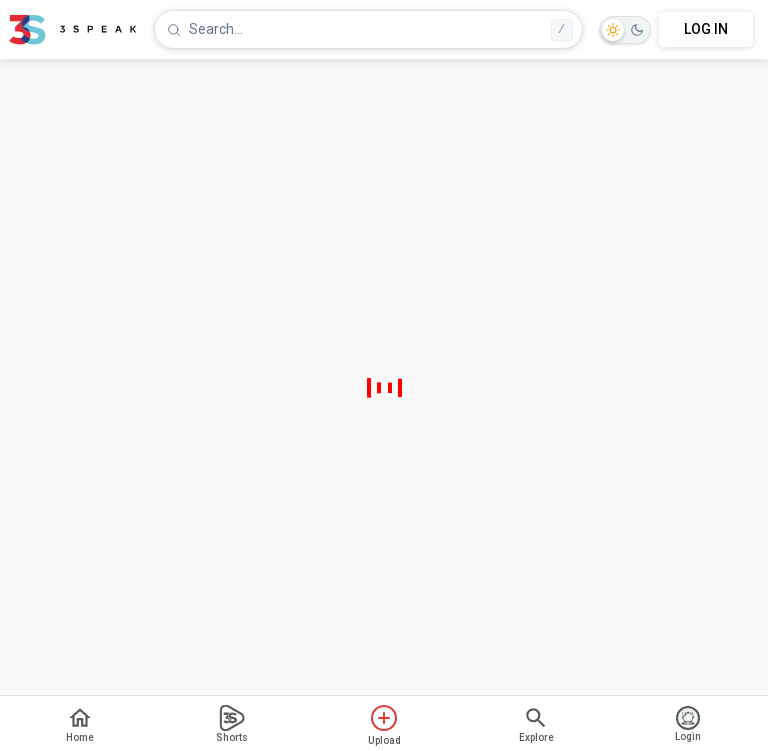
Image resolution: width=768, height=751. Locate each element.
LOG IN (706, 29)
